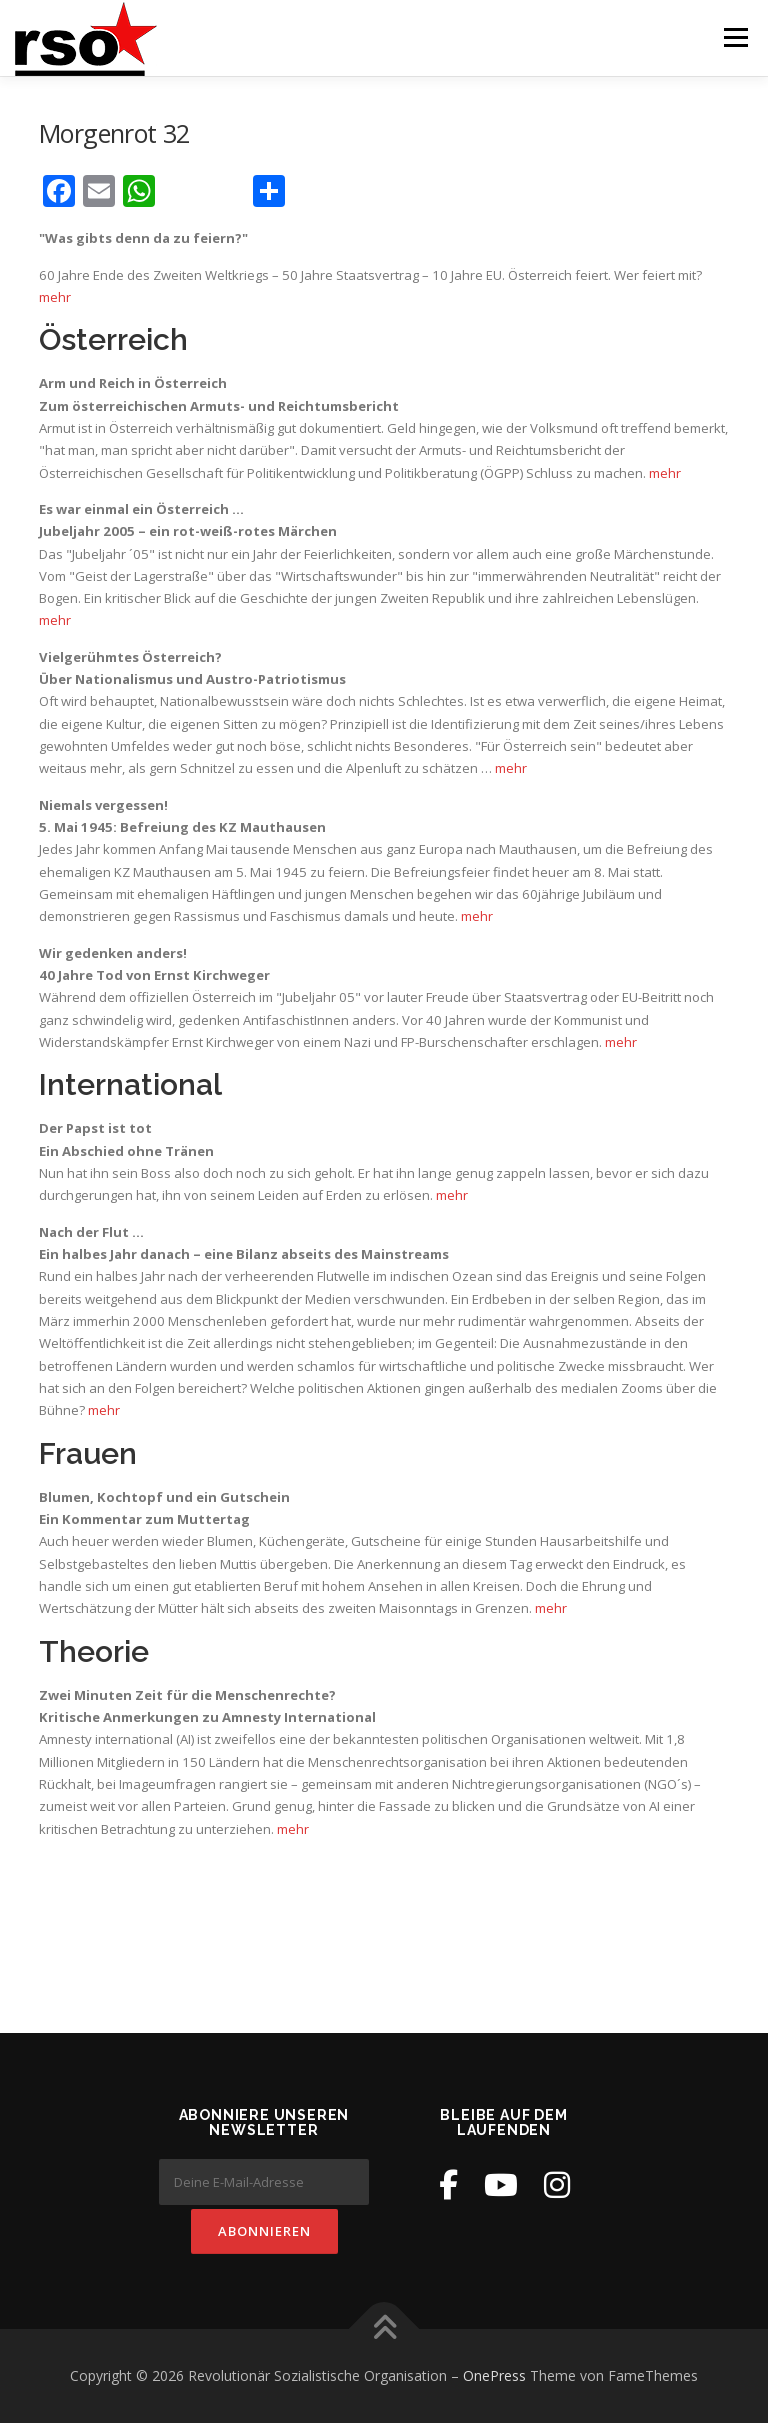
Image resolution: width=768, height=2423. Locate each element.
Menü (735, 37)
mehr (55, 297)
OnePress (494, 2375)
